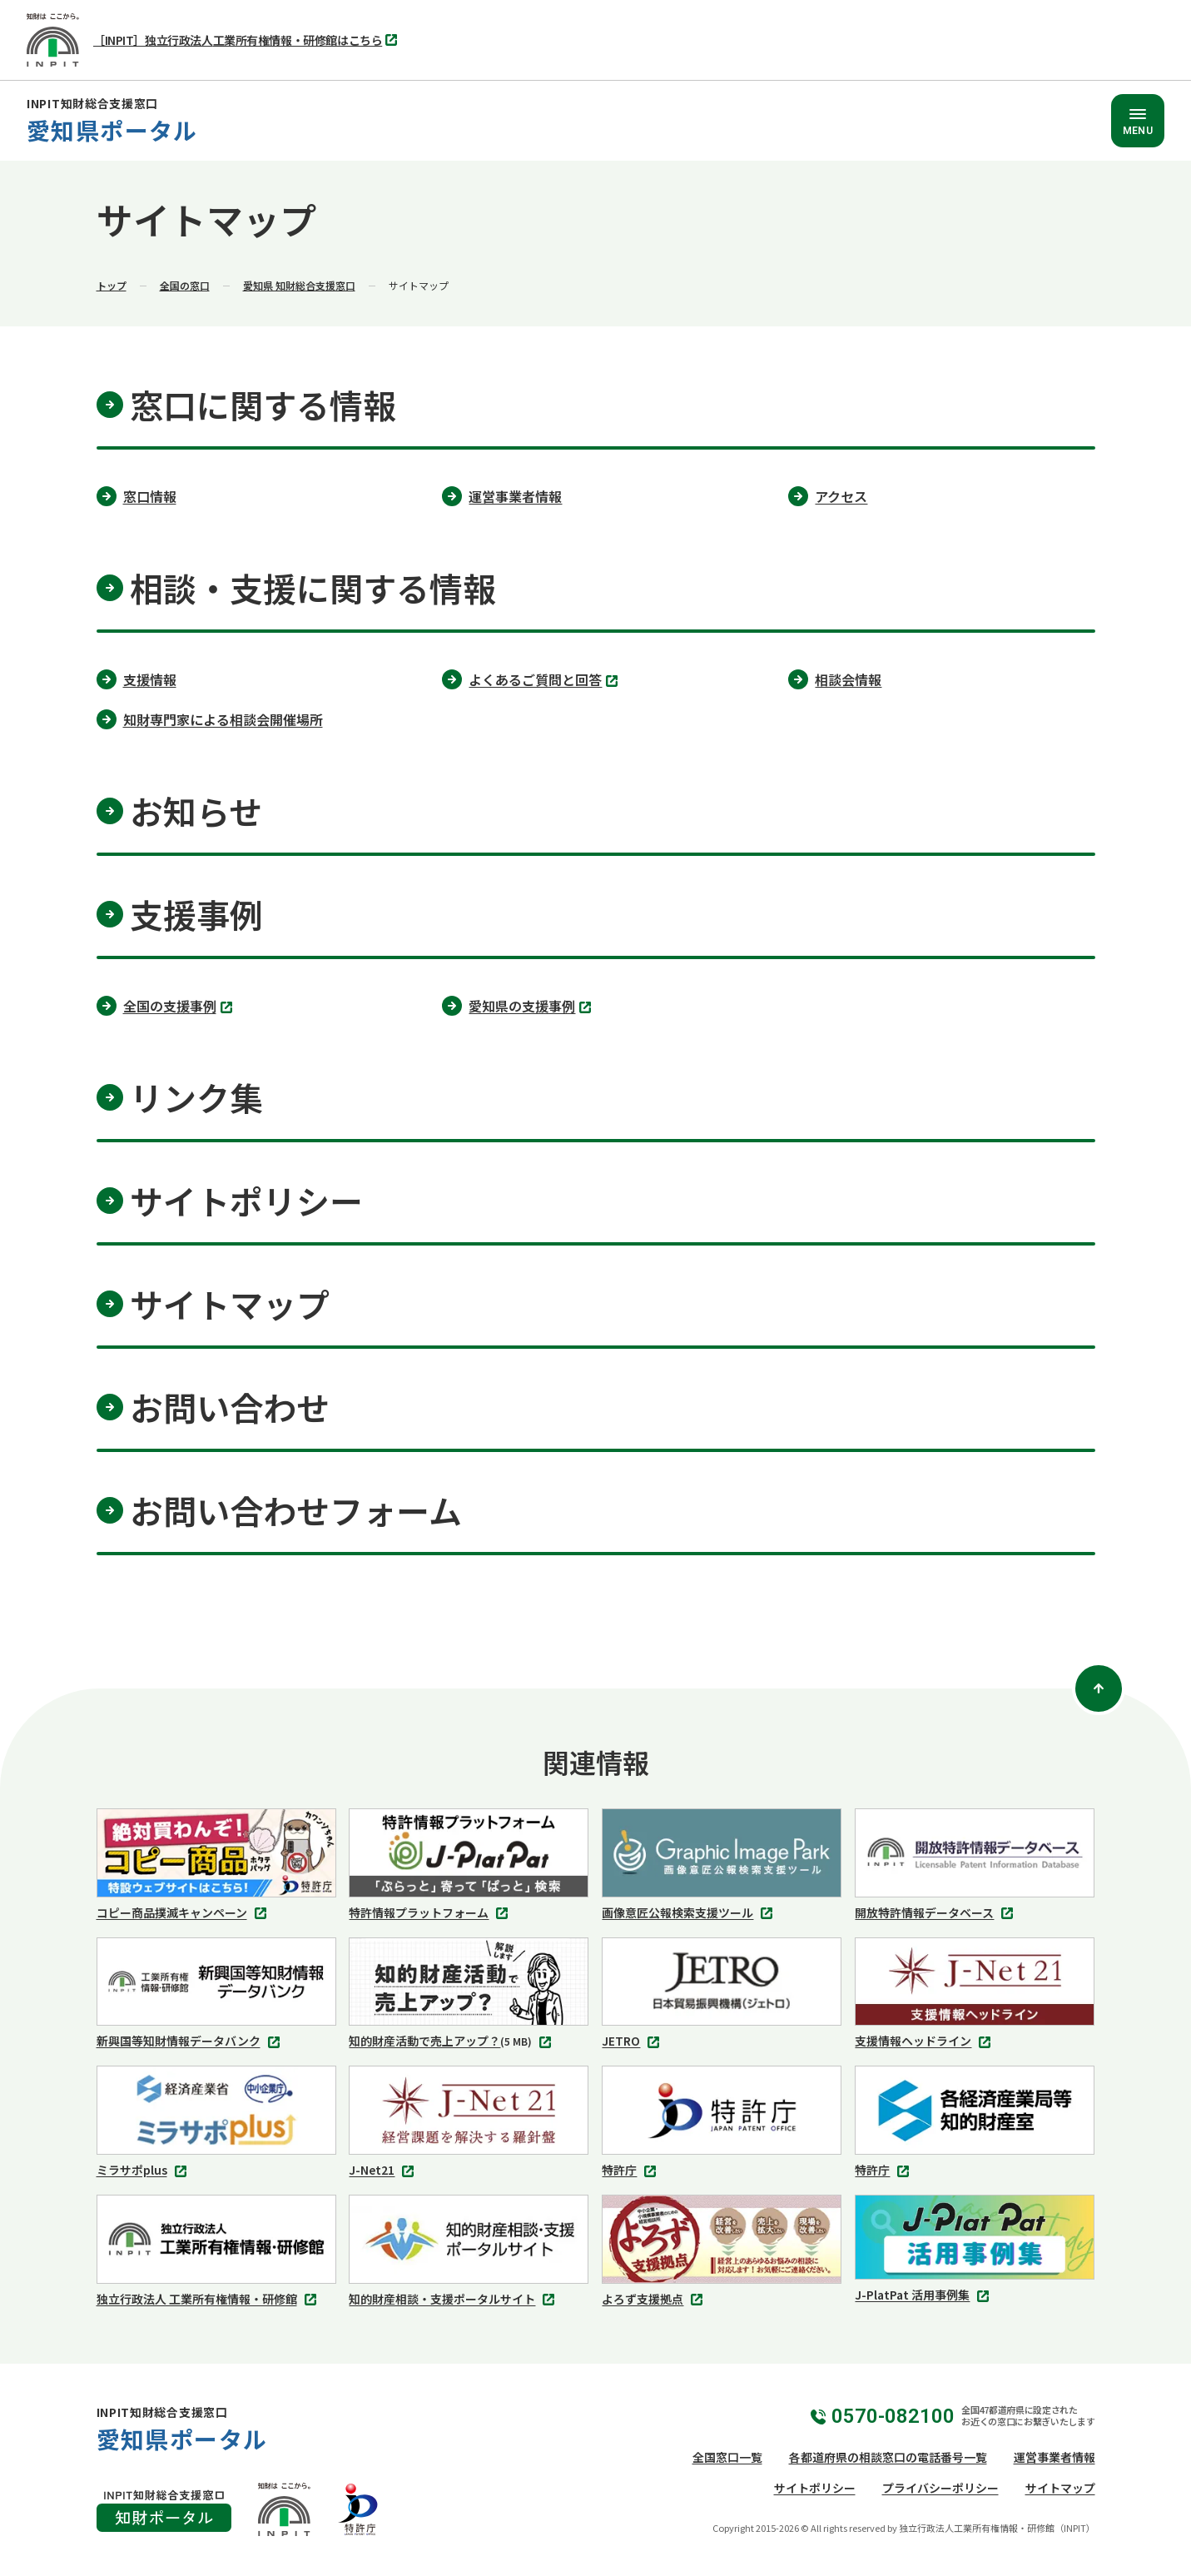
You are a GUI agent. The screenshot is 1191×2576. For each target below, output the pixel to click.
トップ (112, 285)
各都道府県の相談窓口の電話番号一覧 (888, 2457)
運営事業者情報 (1054, 2457)
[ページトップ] (1098, 1688)
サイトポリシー (815, 2487)
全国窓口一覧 (727, 2457)
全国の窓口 (185, 285)
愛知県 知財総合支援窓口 (299, 285)
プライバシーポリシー (940, 2487)
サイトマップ (1060, 2487)
